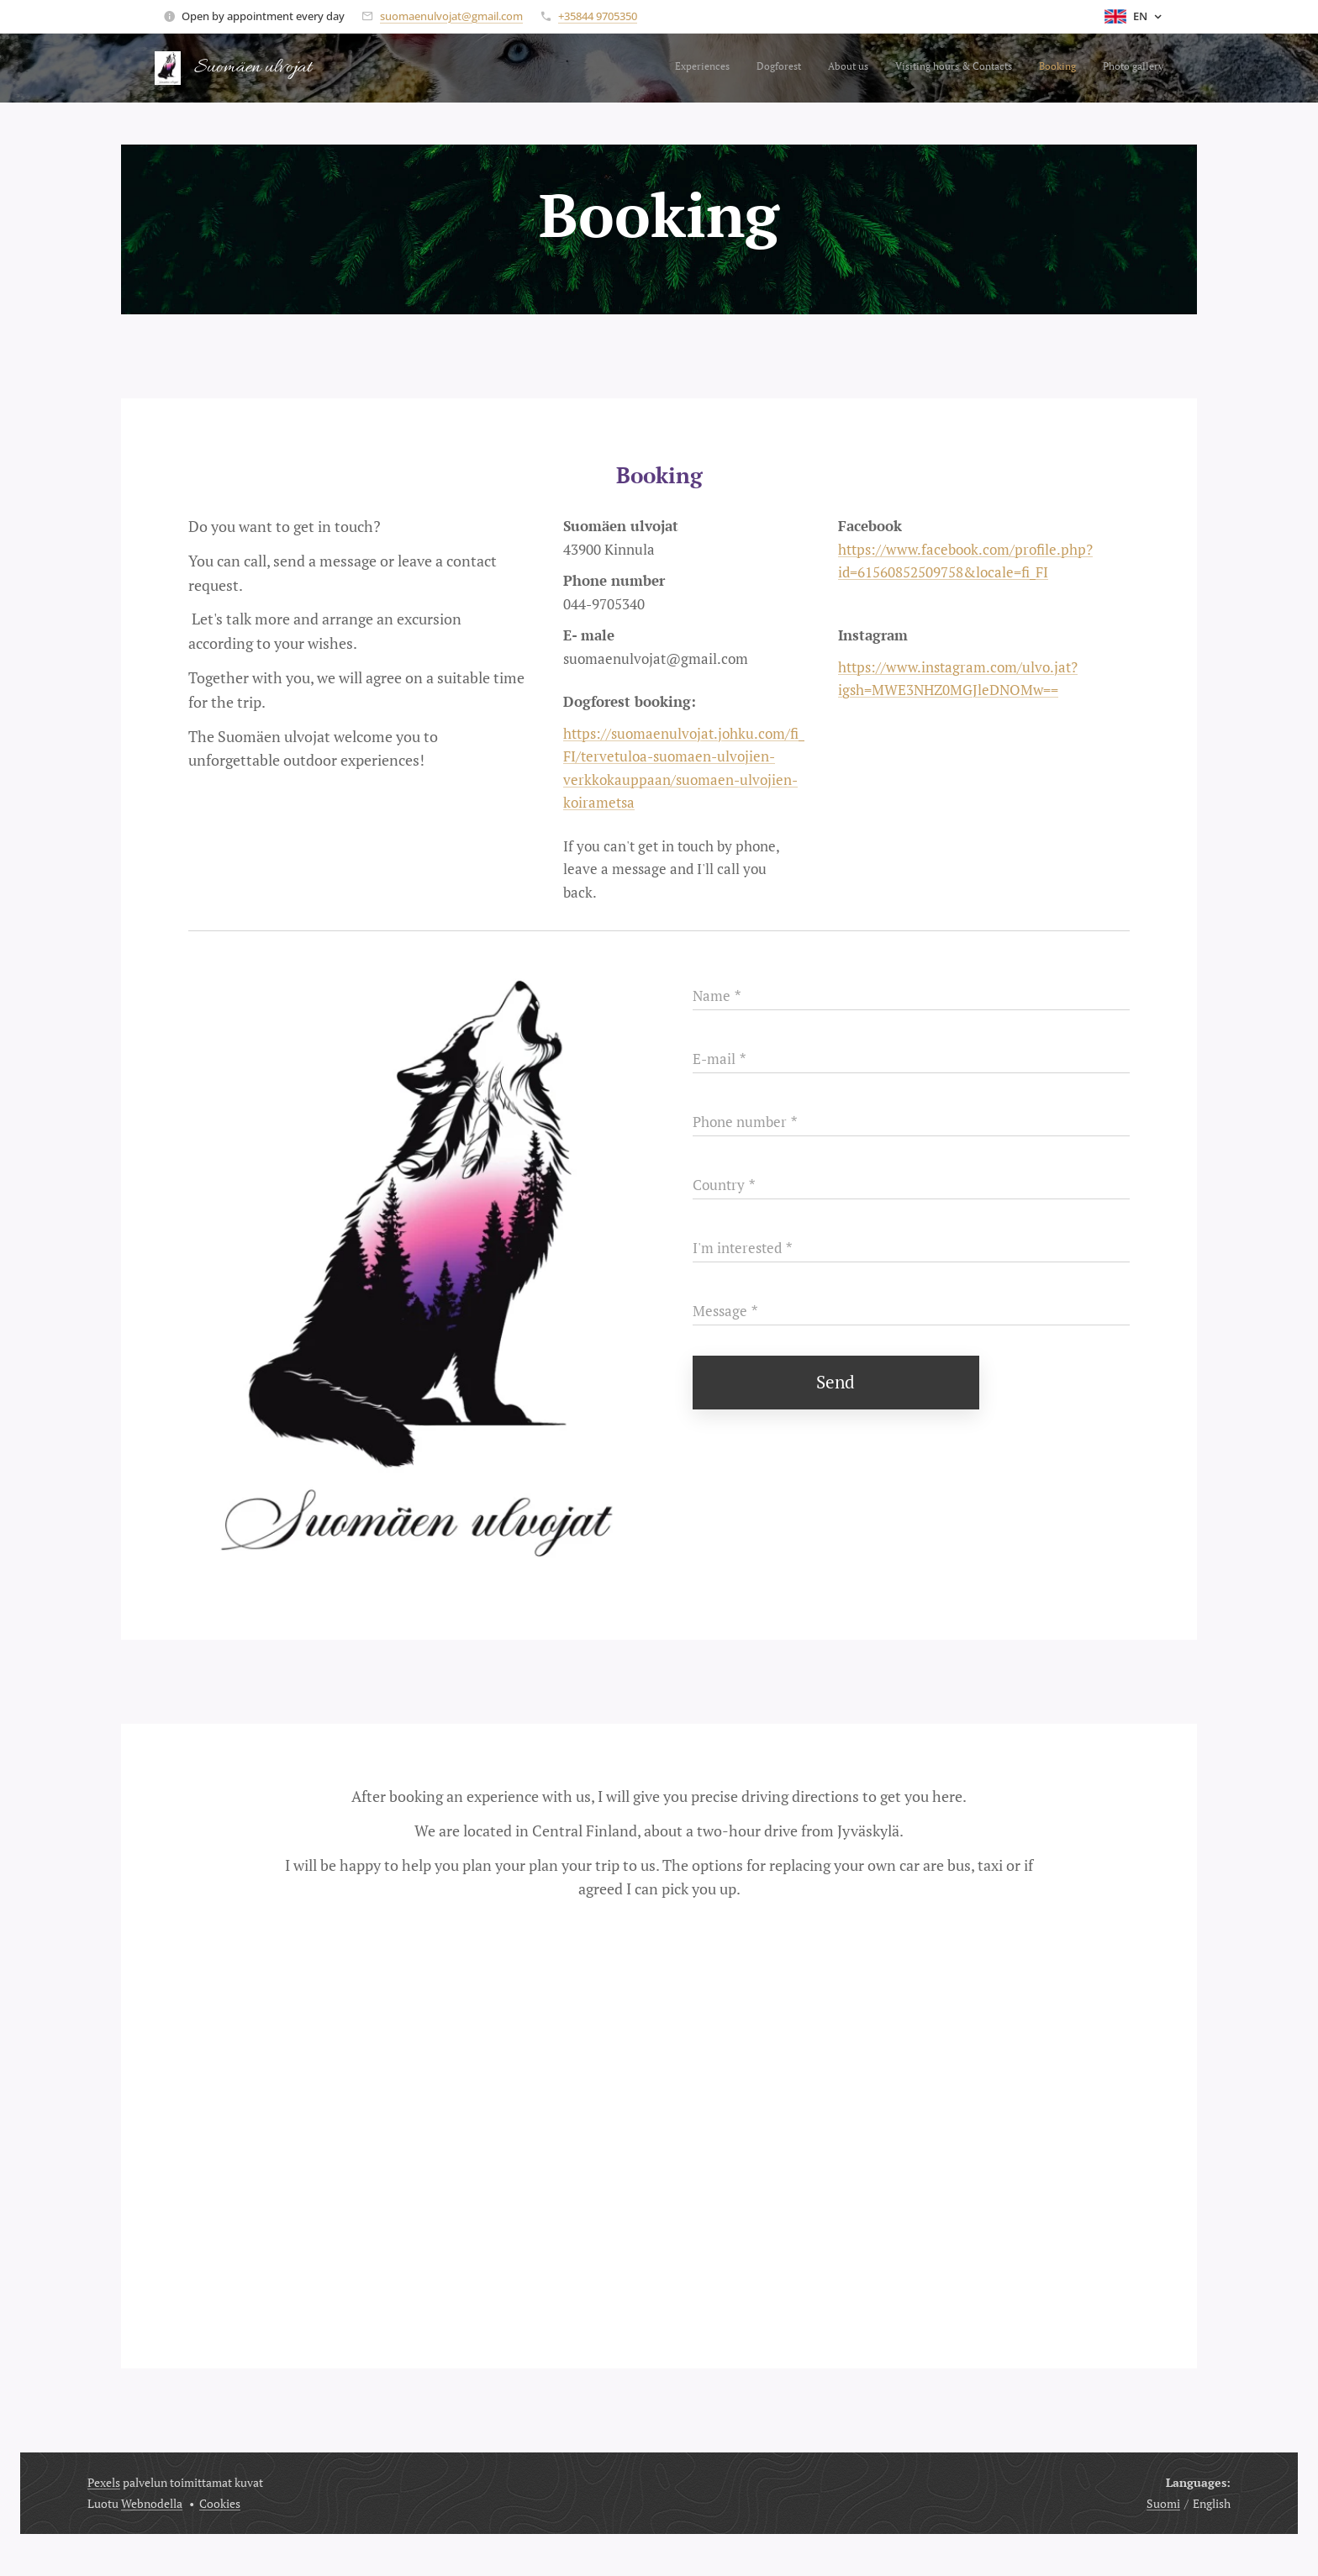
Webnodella (151, 2503)
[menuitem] (1033, 68)
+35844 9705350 (597, 16)
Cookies (219, 2503)
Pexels (103, 2482)
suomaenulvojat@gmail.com (451, 16)
